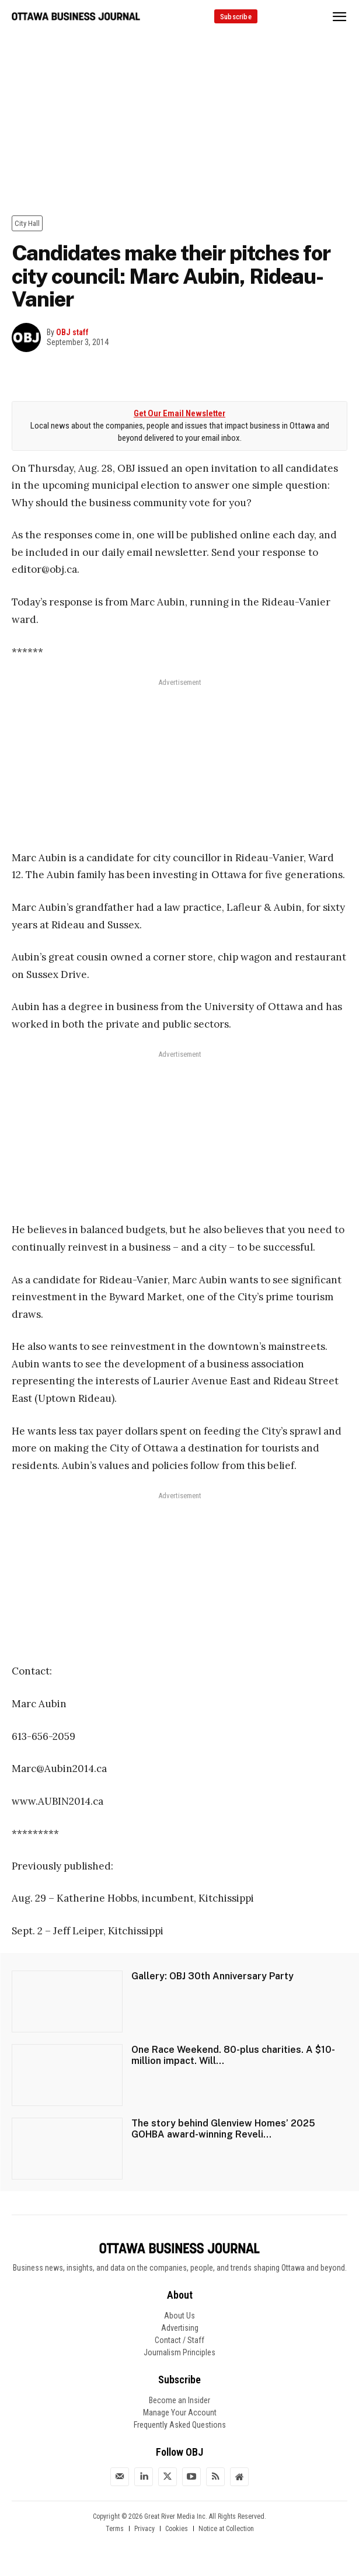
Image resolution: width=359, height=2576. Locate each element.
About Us (179, 2315)
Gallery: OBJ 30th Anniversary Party (212, 1976)
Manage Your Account (180, 2412)
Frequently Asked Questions (180, 2424)
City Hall (27, 223)
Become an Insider (179, 2400)
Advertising (179, 2328)
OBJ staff (72, 332)
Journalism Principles (179, 2352)
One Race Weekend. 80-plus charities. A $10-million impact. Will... (233, 2055)
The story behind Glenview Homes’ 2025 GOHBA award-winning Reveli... (223, 2129)
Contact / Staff (179, 2340)
